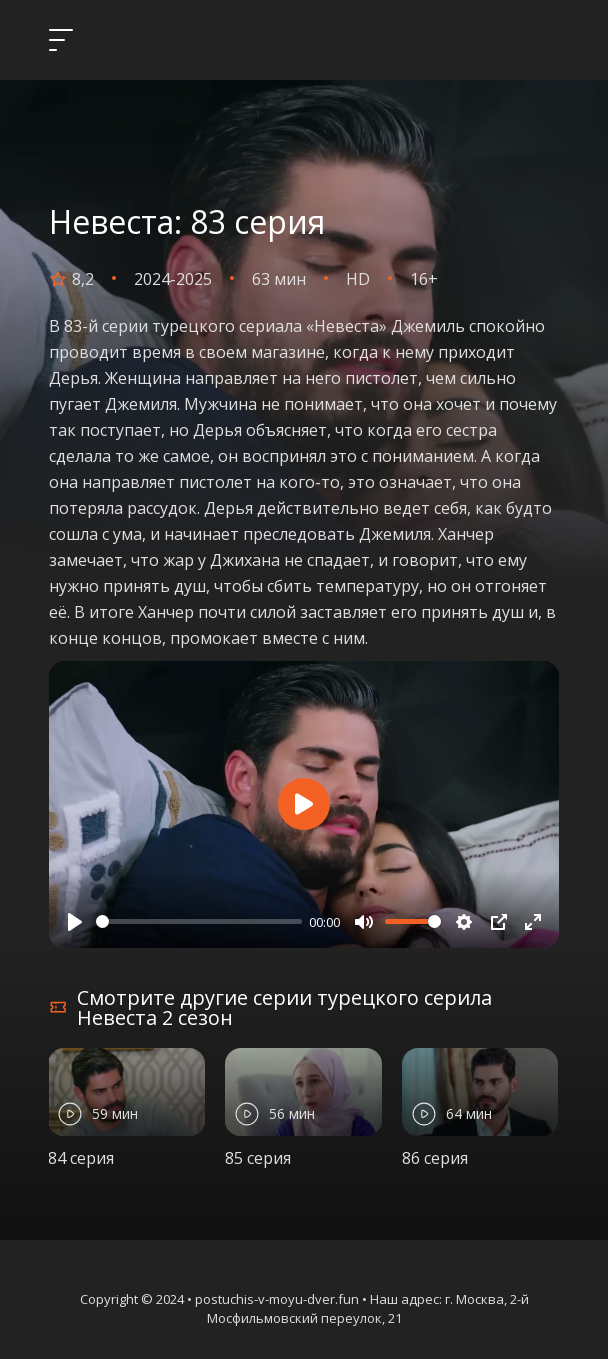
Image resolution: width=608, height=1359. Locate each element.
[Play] (75, 922)
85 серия (258, 1158)
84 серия (81, 1158)
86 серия (435, 1158)
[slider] (199, 921)
